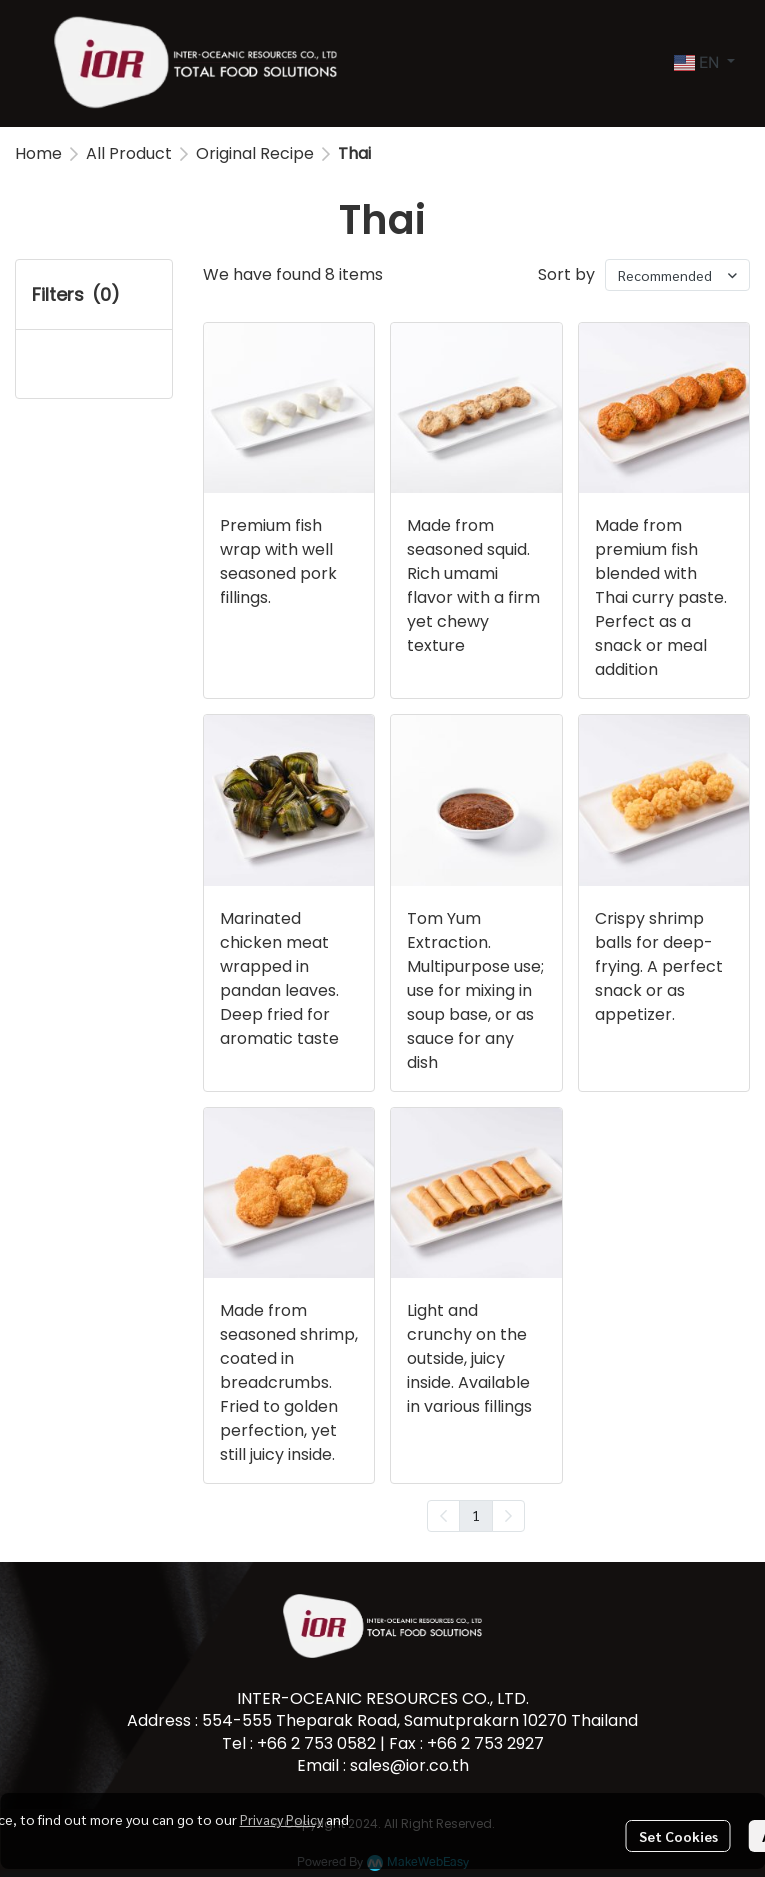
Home (38, 153)
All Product (129, 153)
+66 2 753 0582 (316, 1743)
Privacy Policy (281, 1819)
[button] (704, 63)
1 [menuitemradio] (476, 1515)
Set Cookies (678, 1836)
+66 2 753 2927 (485, 1743)
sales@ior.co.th (409, 1765)
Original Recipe (255, 153)
